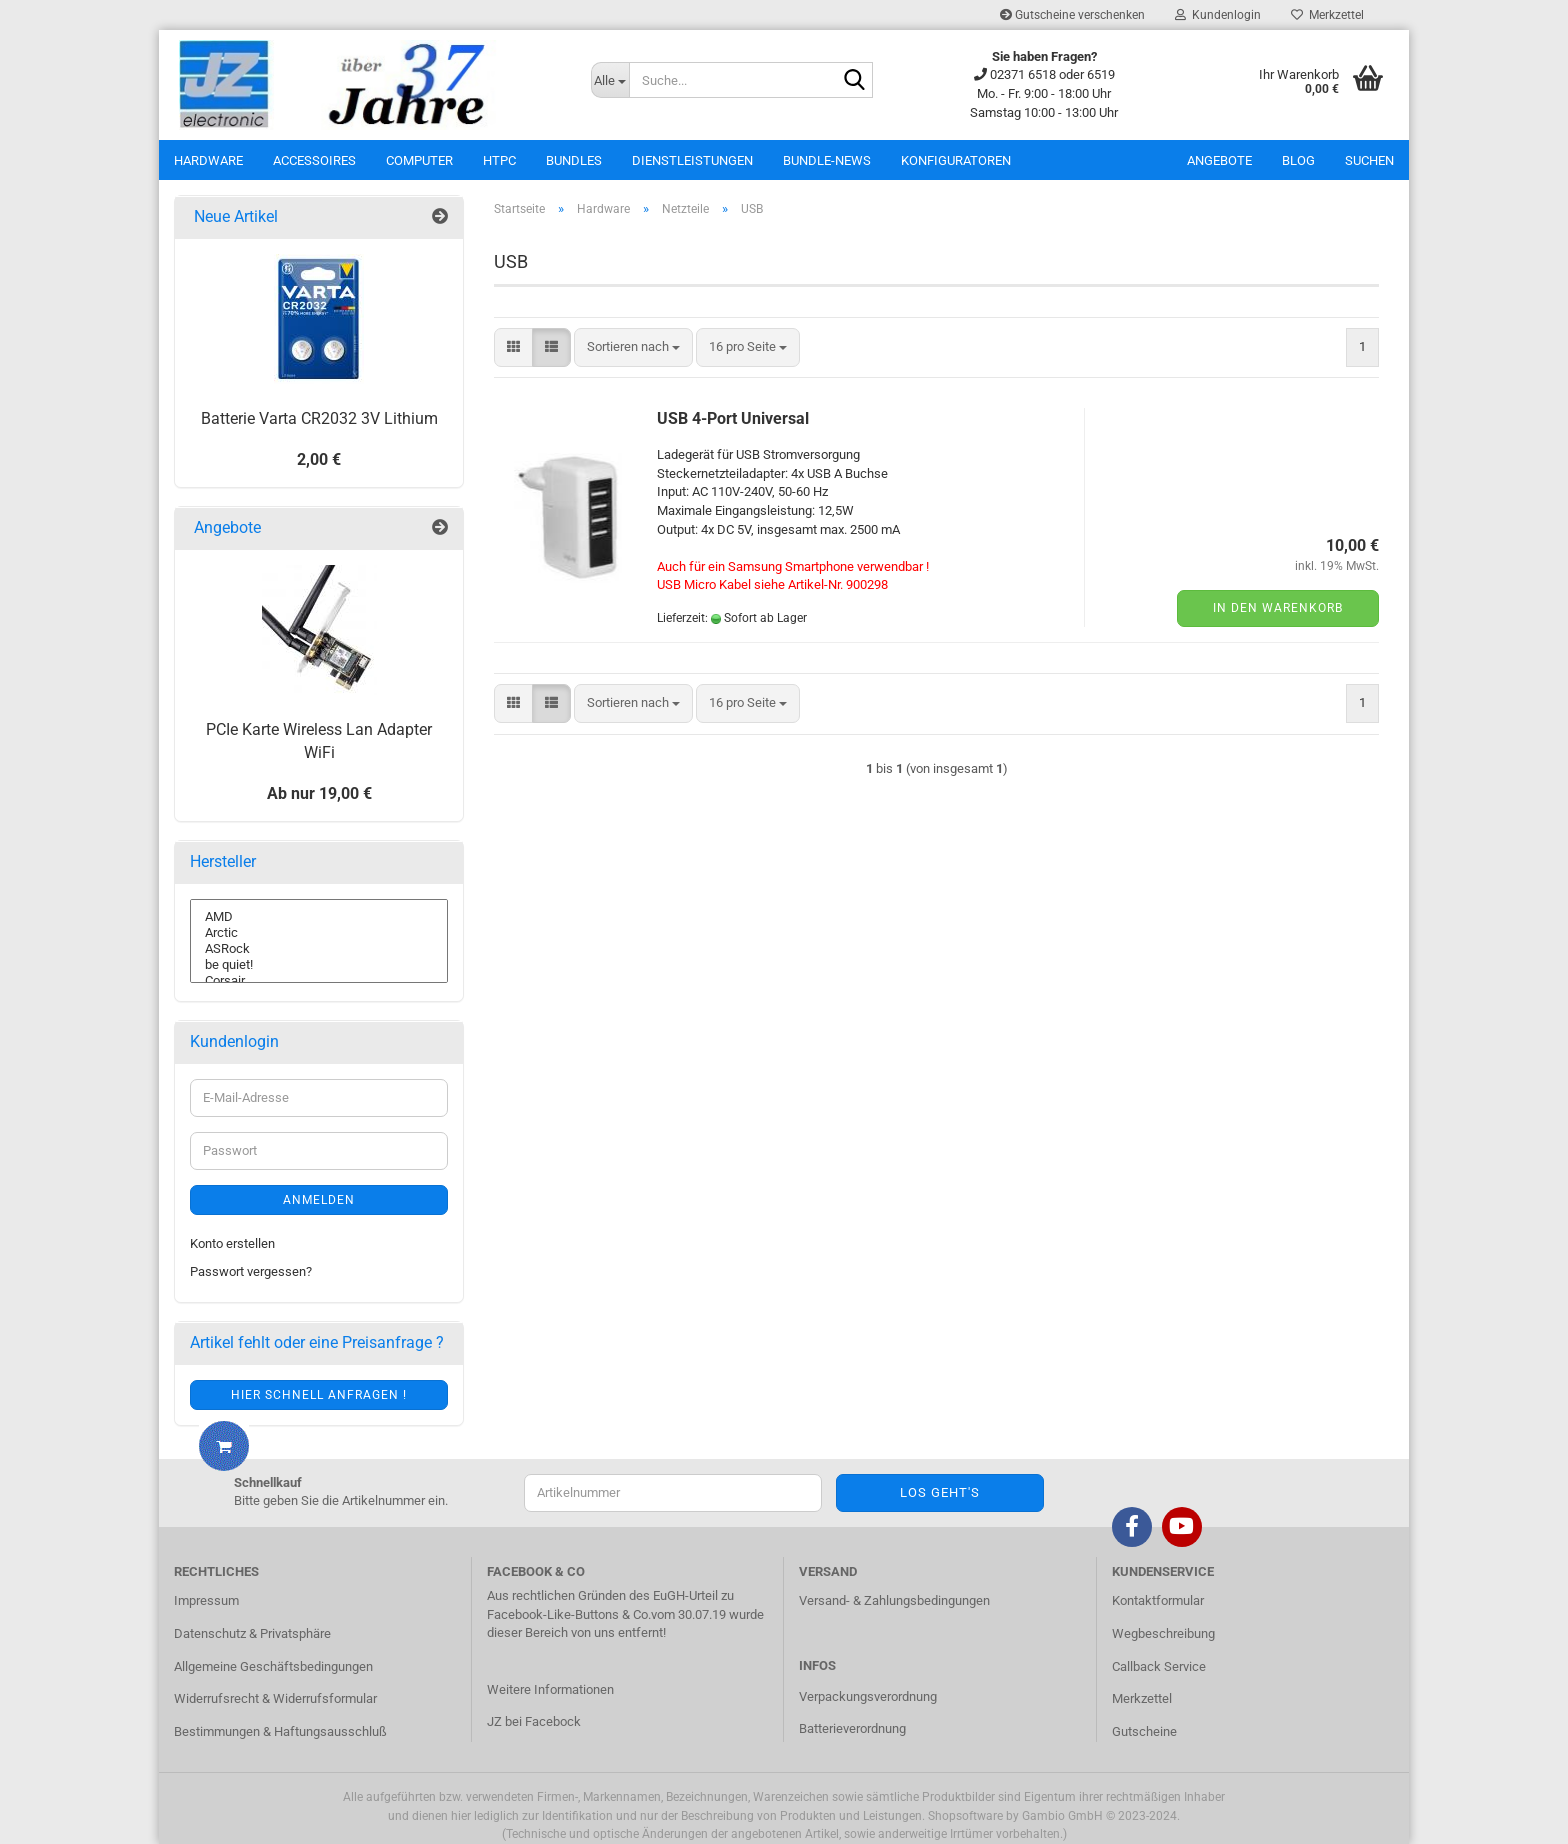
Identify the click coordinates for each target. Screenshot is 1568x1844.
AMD (319, 917)
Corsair (319, 981)
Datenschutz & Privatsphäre (252, 1633)
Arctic (319, 933)
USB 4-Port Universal (733, 418)
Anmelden (319, 1200)
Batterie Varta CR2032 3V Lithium (319, 418)
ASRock (319, 949)
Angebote (1219, 160)
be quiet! (319, 965)
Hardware (208, 160)
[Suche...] (610, 80)
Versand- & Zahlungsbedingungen (894, 1600)
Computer (419, 160)
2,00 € (319, 459)
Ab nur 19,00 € (319, 793)
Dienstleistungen (692, 160)
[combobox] (633, 347)
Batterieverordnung (852, 1728)
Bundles (574, 160)
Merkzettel (1327, 15)
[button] (513, 347)
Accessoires (314, 160)
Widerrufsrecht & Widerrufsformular (275, 1698)
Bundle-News (827, 160)
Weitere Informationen (550, 1689)
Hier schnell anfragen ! (319, 1395)
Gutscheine (1144, 1731)
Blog (1298, 160)
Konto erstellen (232, 1243)
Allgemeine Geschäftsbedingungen (273, 1666)
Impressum (206, 1600)
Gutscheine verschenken (1072, 15)
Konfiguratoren (956, 160)
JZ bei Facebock (534, 1721)
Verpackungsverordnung (868, 1696)
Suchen (1369, 160)
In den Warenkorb (1278, 608)
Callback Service (1159, 1666)
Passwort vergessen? (251, 1271)
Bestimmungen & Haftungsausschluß (280, 1731)
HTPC (499, 160)
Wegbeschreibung (1163, 1633)
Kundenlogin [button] (1218, 15)
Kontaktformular (1158, 1600)
